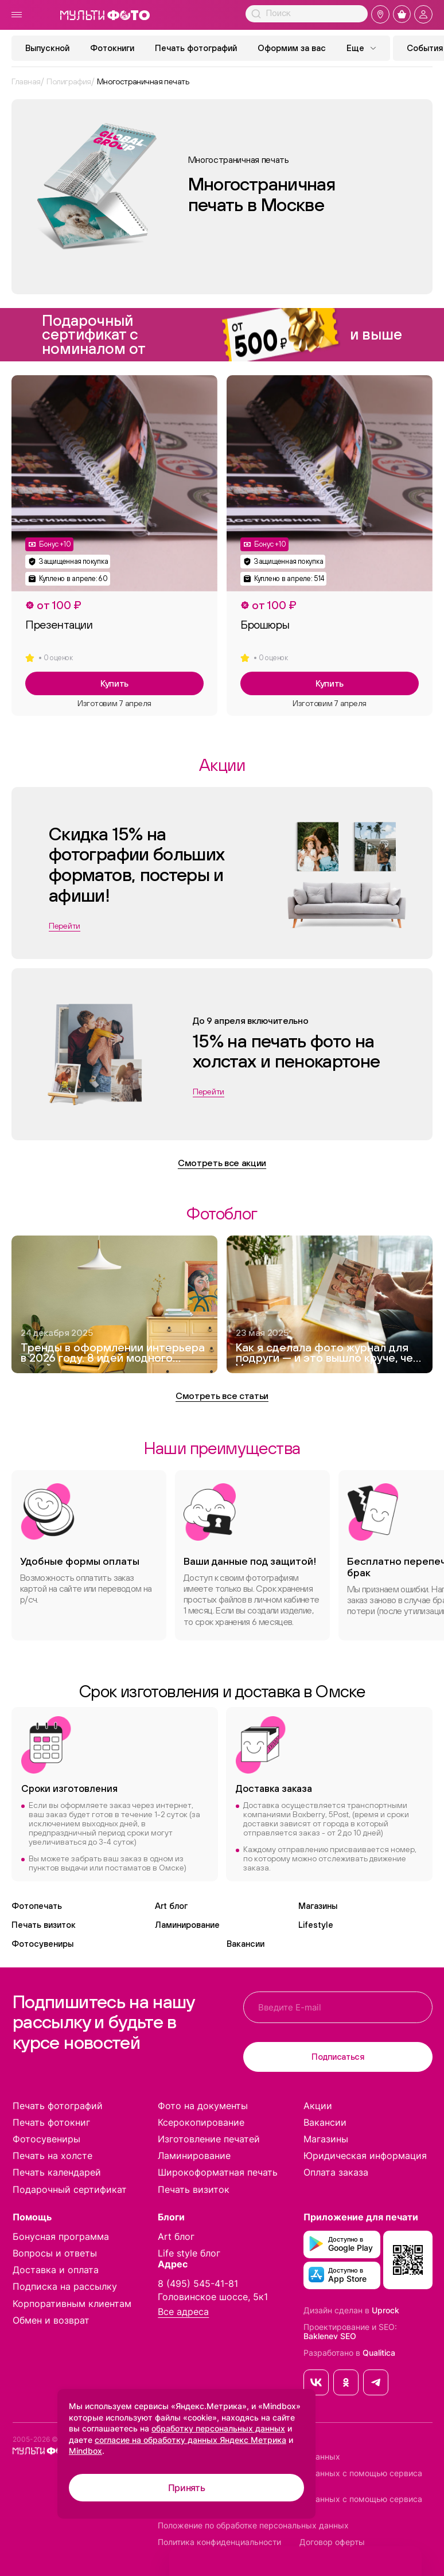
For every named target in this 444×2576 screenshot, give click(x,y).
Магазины (317, 1906)
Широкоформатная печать (218, 2172)
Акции (317, 2105)
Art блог (171, 1906)
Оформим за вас (292, 48)
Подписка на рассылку (65, 2286)
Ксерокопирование (201, 2122)
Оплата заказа (335, 2172)
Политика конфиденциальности (219, 2542)
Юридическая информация (365, 2155)
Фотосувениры (42, 1943)
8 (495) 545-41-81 (198, 2283)
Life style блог (189, 2253)
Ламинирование (187, 1925)
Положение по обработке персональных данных (253, 2525)
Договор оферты (332, 2542)
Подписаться (337, 2056)
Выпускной (47, 48)
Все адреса (183, 2311)
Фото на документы (203, 2105)
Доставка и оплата (56, 2269)
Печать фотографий (196, 48)
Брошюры (264, 624)
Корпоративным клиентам (72, 2303)
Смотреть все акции (222, 1163)
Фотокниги (112, 48)
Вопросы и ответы (55, 2253)
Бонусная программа (61, 2236)
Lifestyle (315, 1925)
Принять (186, 2487)
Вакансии (245, 1943)
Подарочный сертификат (70, 2189)
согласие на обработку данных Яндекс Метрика (190, 2440)
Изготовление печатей (209, 2139)
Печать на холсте (52, 2155)
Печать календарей (57, 2172)
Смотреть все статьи (222, 1396)
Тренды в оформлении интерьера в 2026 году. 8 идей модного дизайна (113, 1354)
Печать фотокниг (51, 2122)
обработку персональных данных (218, 2428)
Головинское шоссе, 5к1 (213, 2296)
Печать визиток (43, 1925)
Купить (114, 683)
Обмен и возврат (51, 2320)
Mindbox (85, 2451)
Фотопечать (36, 1906)
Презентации (59, 624)
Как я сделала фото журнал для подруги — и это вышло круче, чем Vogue (328, 1354)
